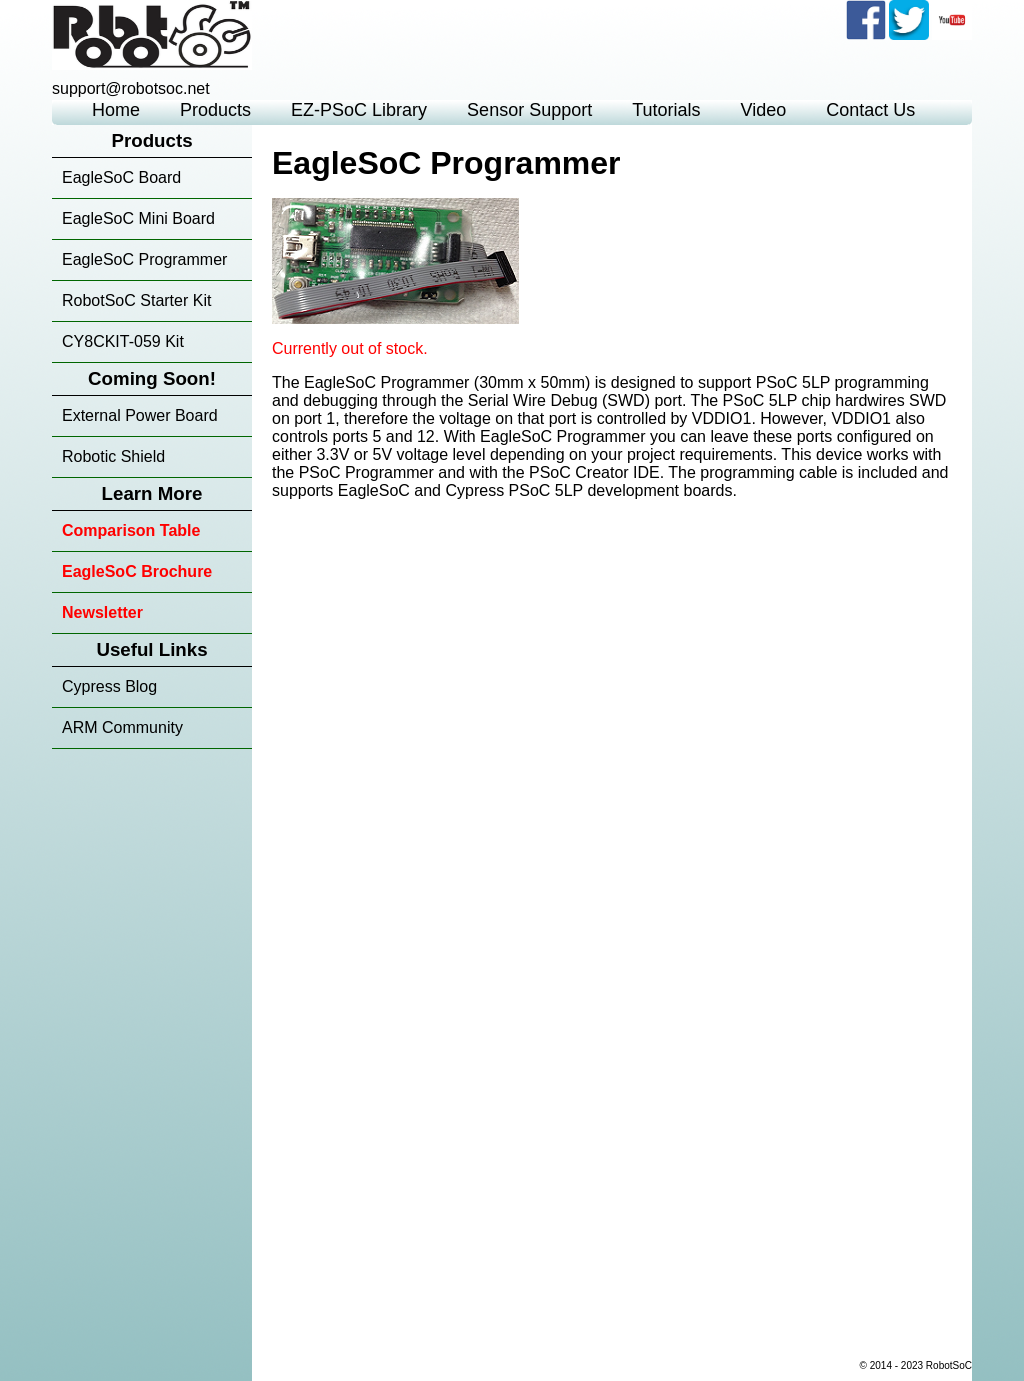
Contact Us (870, 110)
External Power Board (140, 415)
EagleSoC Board (121, 177)
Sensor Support (529, 110)
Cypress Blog (109, 686)
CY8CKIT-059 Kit (123, 341)
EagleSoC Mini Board (138, 218)
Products (215, 110)
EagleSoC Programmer (144, 259)
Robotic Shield (113, 456)
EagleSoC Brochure (137, 571)
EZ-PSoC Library (359, 110)
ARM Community (122, 727)
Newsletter (102, 612)
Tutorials (666, 110)
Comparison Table (131, 530)
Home (116, 110)
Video (764, 110)
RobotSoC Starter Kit (136, 300)
